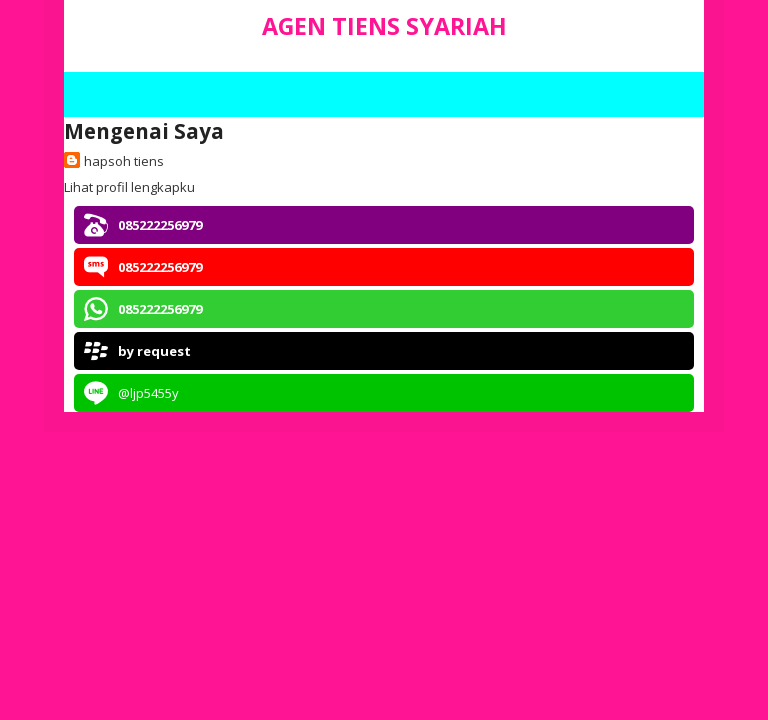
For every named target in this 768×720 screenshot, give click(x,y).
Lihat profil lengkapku (129, 187)
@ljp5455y (148, 393)
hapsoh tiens (124, 161)
